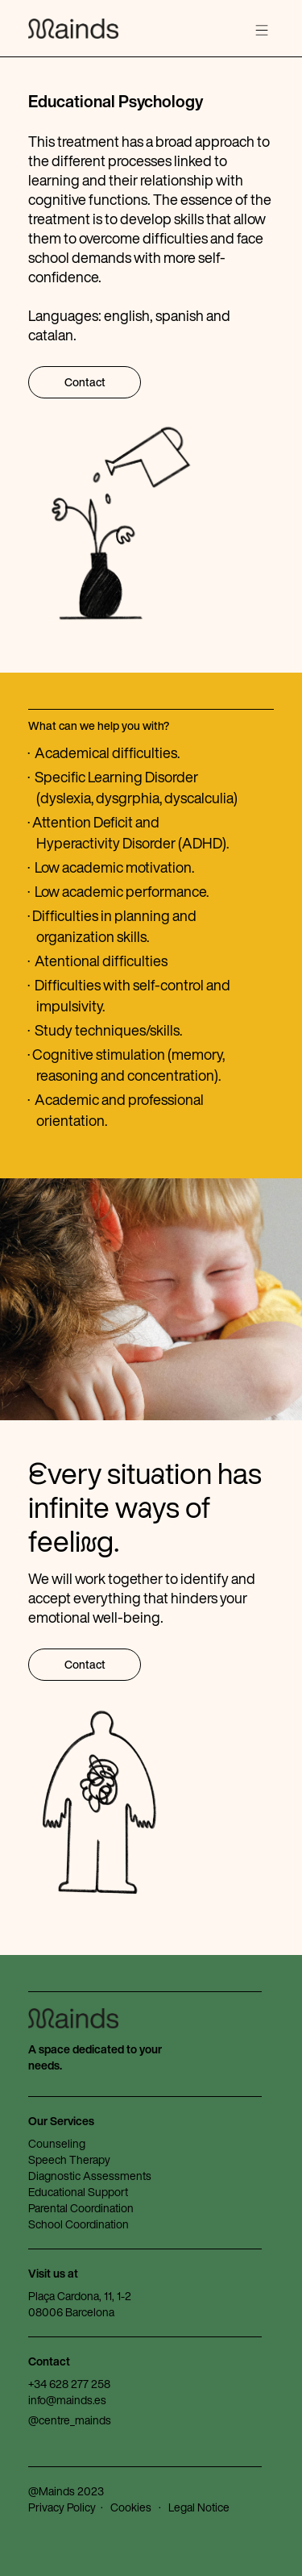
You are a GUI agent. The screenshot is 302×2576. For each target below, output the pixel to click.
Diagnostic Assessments (89, 2175)
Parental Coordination (81, 2207)
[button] (262, 30)
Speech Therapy (69, 2159)
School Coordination (78, 2223)
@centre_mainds (69, 2419)
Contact (84, 381)
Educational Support (78, 2191)
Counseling (56, 2143)
